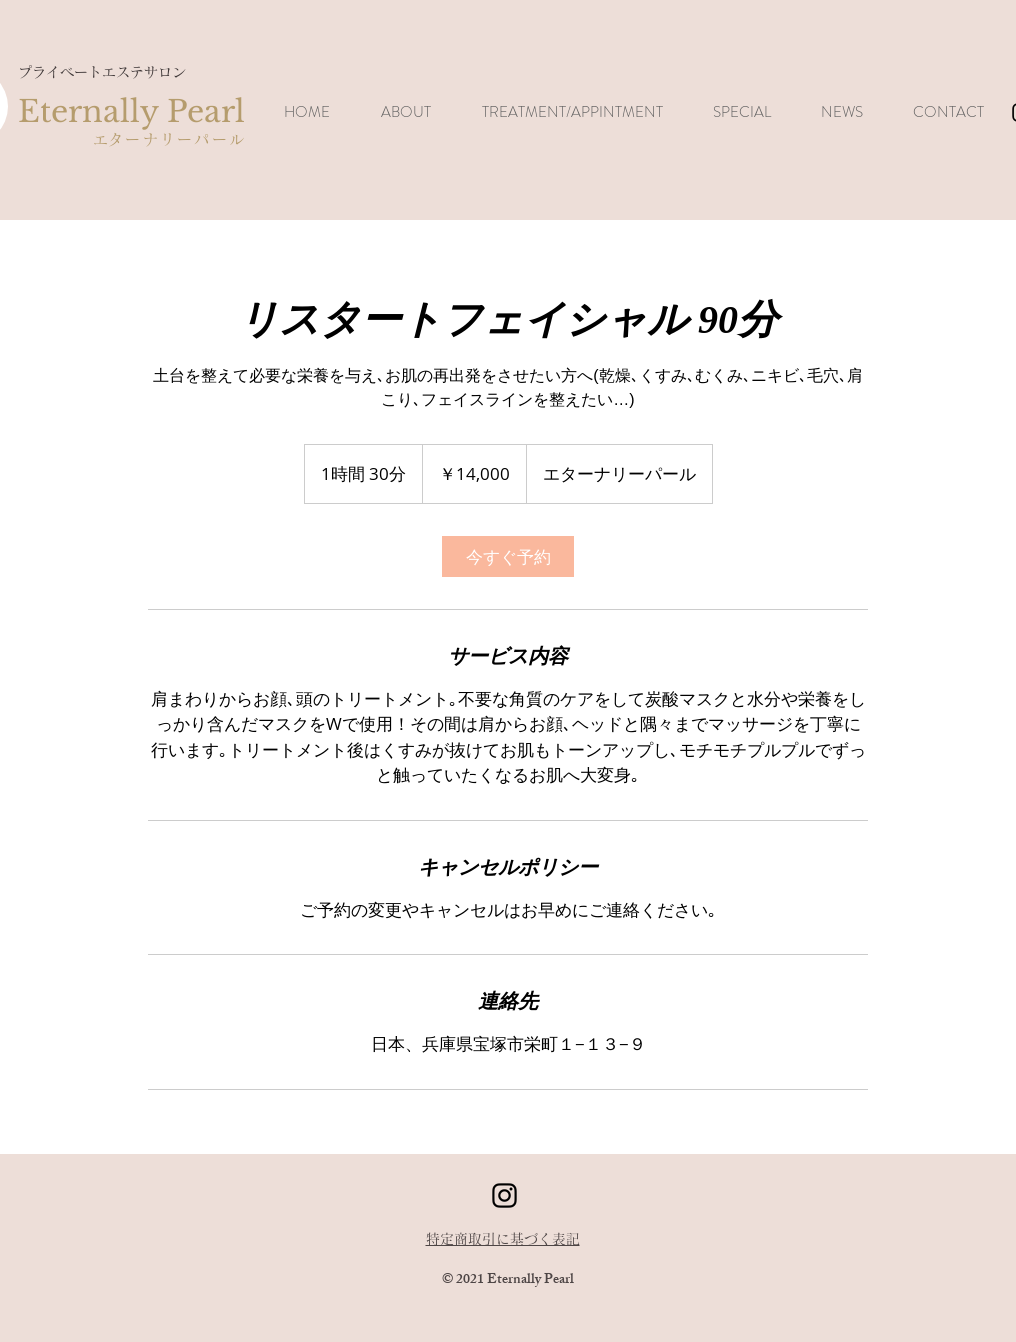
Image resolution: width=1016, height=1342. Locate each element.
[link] (508, 556)
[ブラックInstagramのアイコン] (504, 1195)
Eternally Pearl (131, 111)
